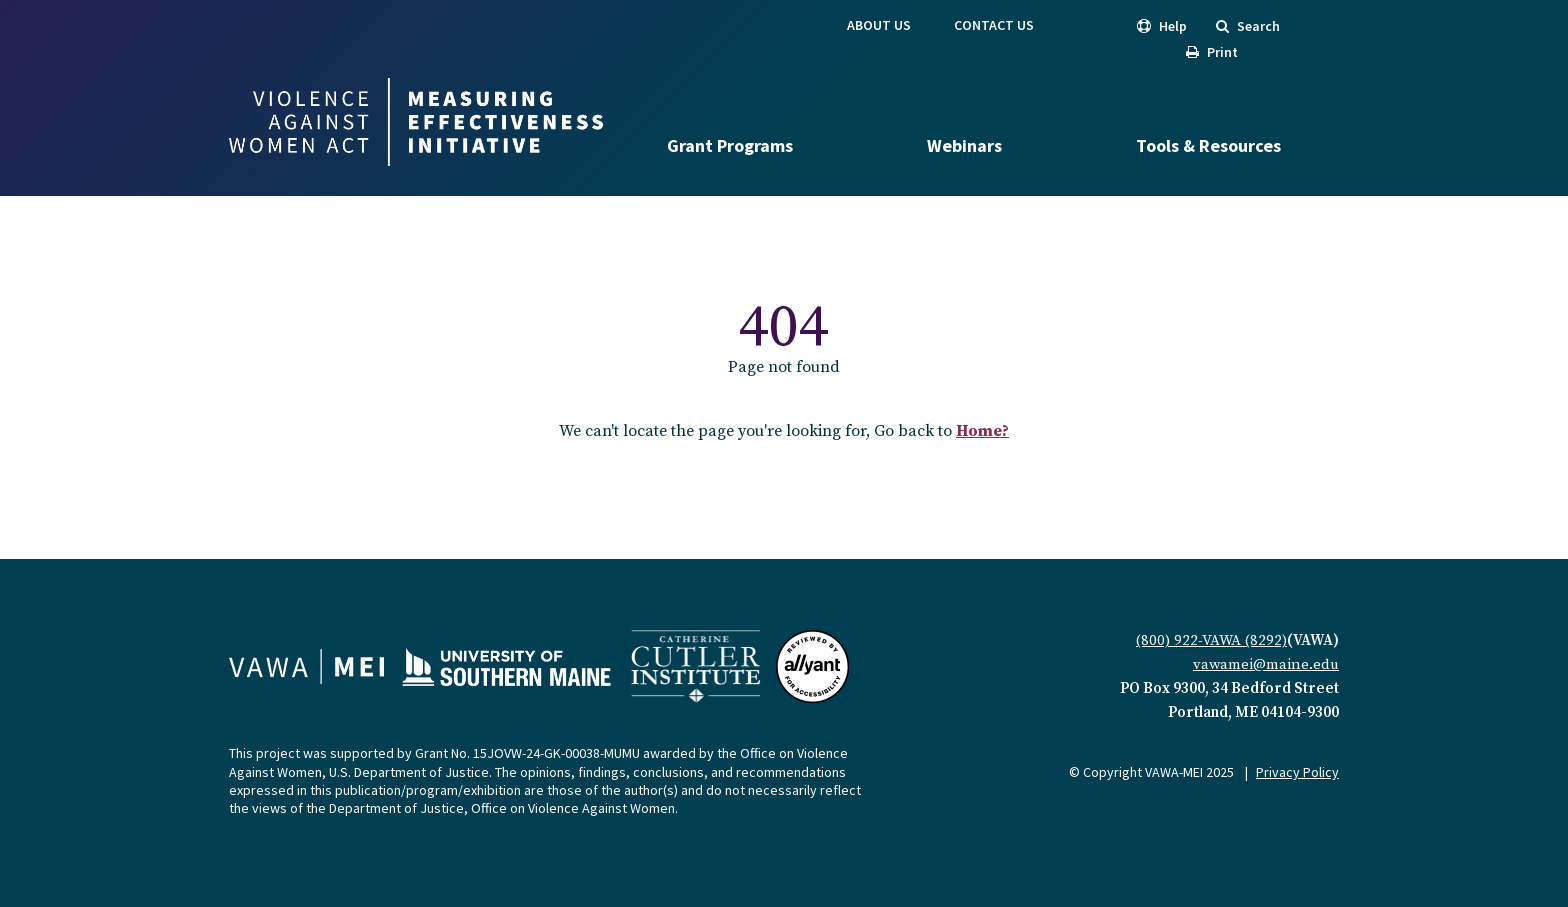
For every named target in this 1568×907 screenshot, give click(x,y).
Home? (982, 431)
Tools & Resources (1208, 145)
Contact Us (994, 25)
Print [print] (1212, 52)
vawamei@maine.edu (1266, 664)
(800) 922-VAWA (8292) (1211, 640)
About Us (879, 25)
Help (1162, 26)
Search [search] (1248, 26)
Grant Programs (730, 145)
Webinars (964, 145)
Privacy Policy (1297, 772)
